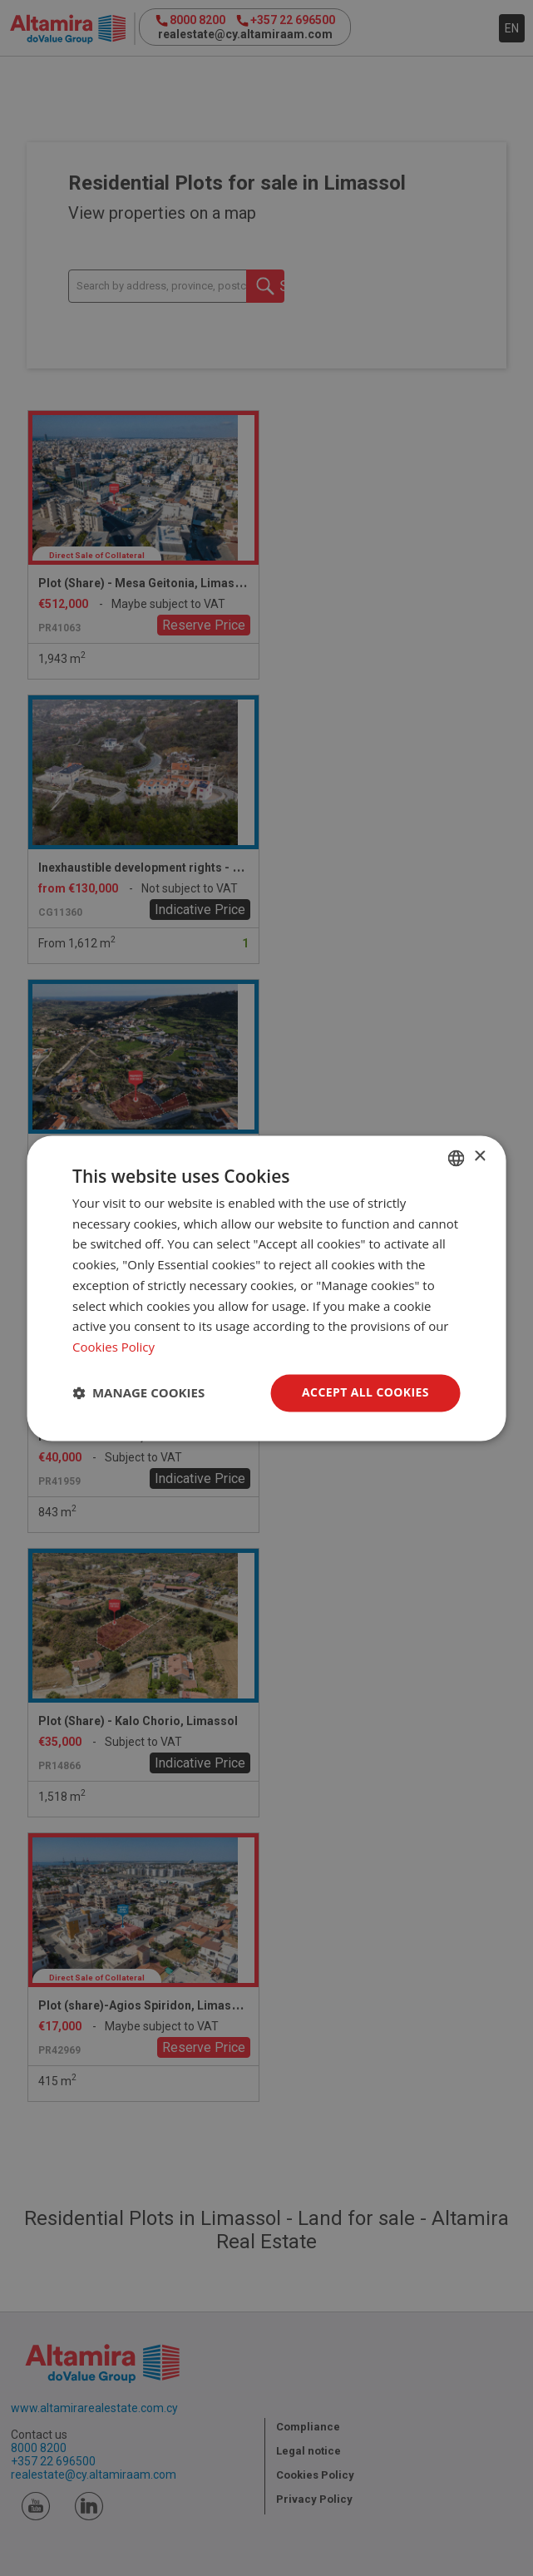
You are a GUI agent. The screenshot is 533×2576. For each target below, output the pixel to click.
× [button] (479, 1156)
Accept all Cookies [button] (365, 1392)
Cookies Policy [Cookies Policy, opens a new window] (113, 1347)
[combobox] (456, 1158)
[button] (138, 1393)
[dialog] (266, 1288)
